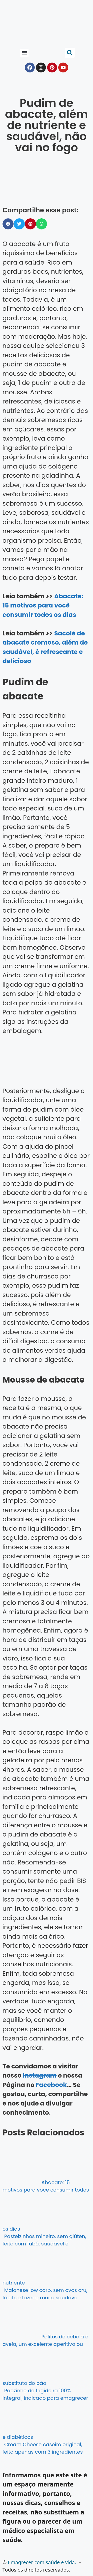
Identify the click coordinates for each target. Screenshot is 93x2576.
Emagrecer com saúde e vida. (42, 2562)
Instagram (40, 2075)
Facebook (51, 2085)
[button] (24, 53)
